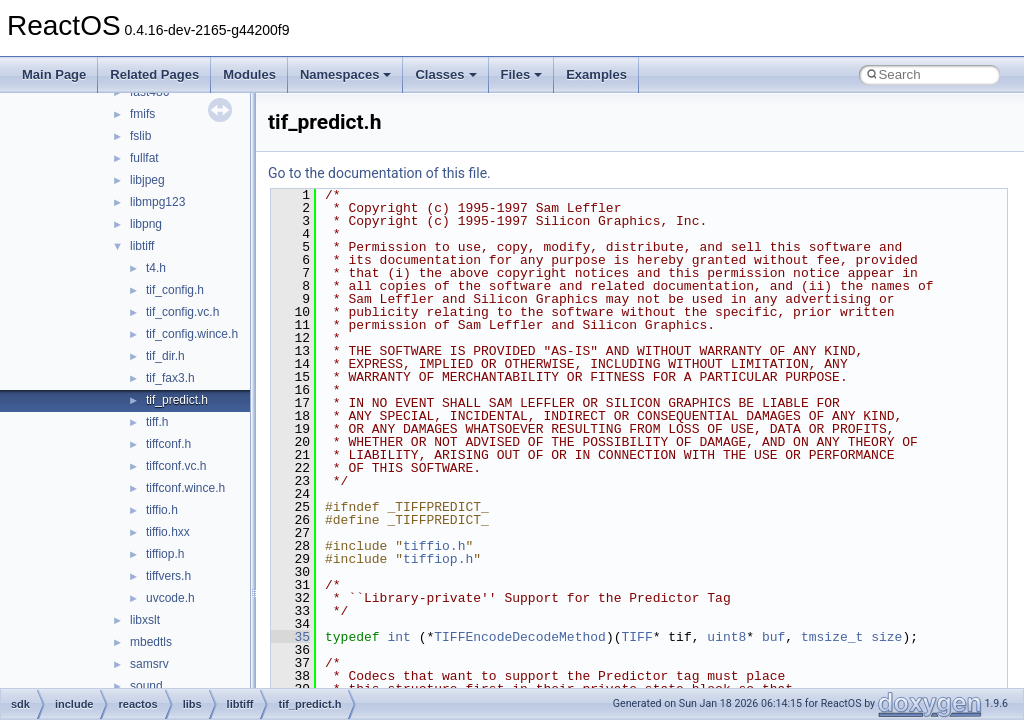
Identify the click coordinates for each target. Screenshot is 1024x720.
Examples (596, 74)
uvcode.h (170, 598)
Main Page (54, 74)
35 (290, 637)
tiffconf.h (168, 444)
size (886, 637)
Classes (445, 74)
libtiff (142, 246)
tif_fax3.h (170, 378)
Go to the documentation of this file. (379, 173)
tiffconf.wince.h (185, 488)
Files (522, 74)
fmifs (142, 114)
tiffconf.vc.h (176, 466)
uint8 (726, 637)
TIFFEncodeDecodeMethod (520, 637)
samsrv (149, 664)
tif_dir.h (165, 356)
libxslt (145, 620)
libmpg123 (157, 202)
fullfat (144, 158)
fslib (140, 136)
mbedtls (151, 642)
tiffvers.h (168, 576)
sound (146, 686)
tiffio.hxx (168, 532)
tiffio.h (162, 510)
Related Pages (154, 74)
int (398, 637)
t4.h (156, 268)
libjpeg (147, 180)
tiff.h (157, 422)
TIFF (636, 637)
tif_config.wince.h (192, 334)
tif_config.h (175, 290)
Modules (249, 74)
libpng (146, 224)
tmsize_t (832, 637)
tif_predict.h (177, 400)
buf (773, 637)
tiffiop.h (165, 554)
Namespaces (346, 74)
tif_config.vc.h (182, 312)
